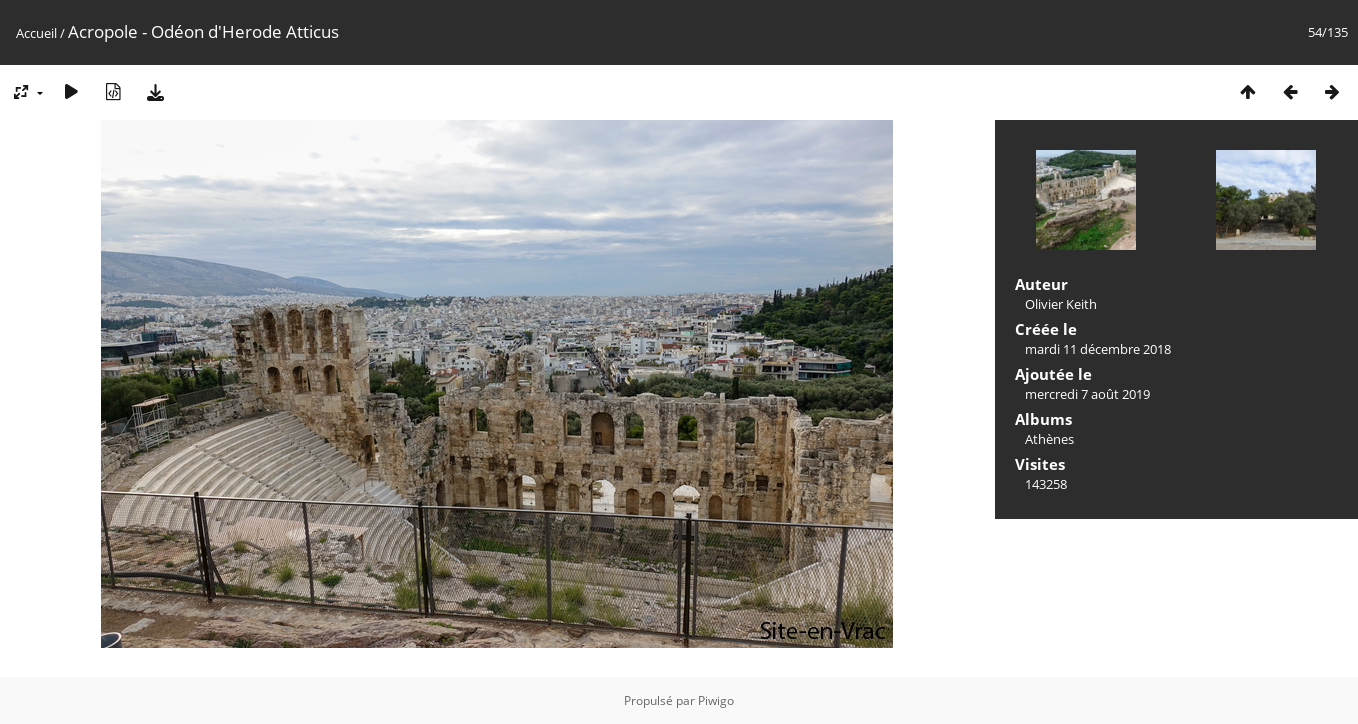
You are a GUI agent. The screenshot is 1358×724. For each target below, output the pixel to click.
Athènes (1049, 439)
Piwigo (716, 700)
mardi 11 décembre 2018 (1098, 349)
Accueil (36, 33)
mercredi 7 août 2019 (1087, 394)
